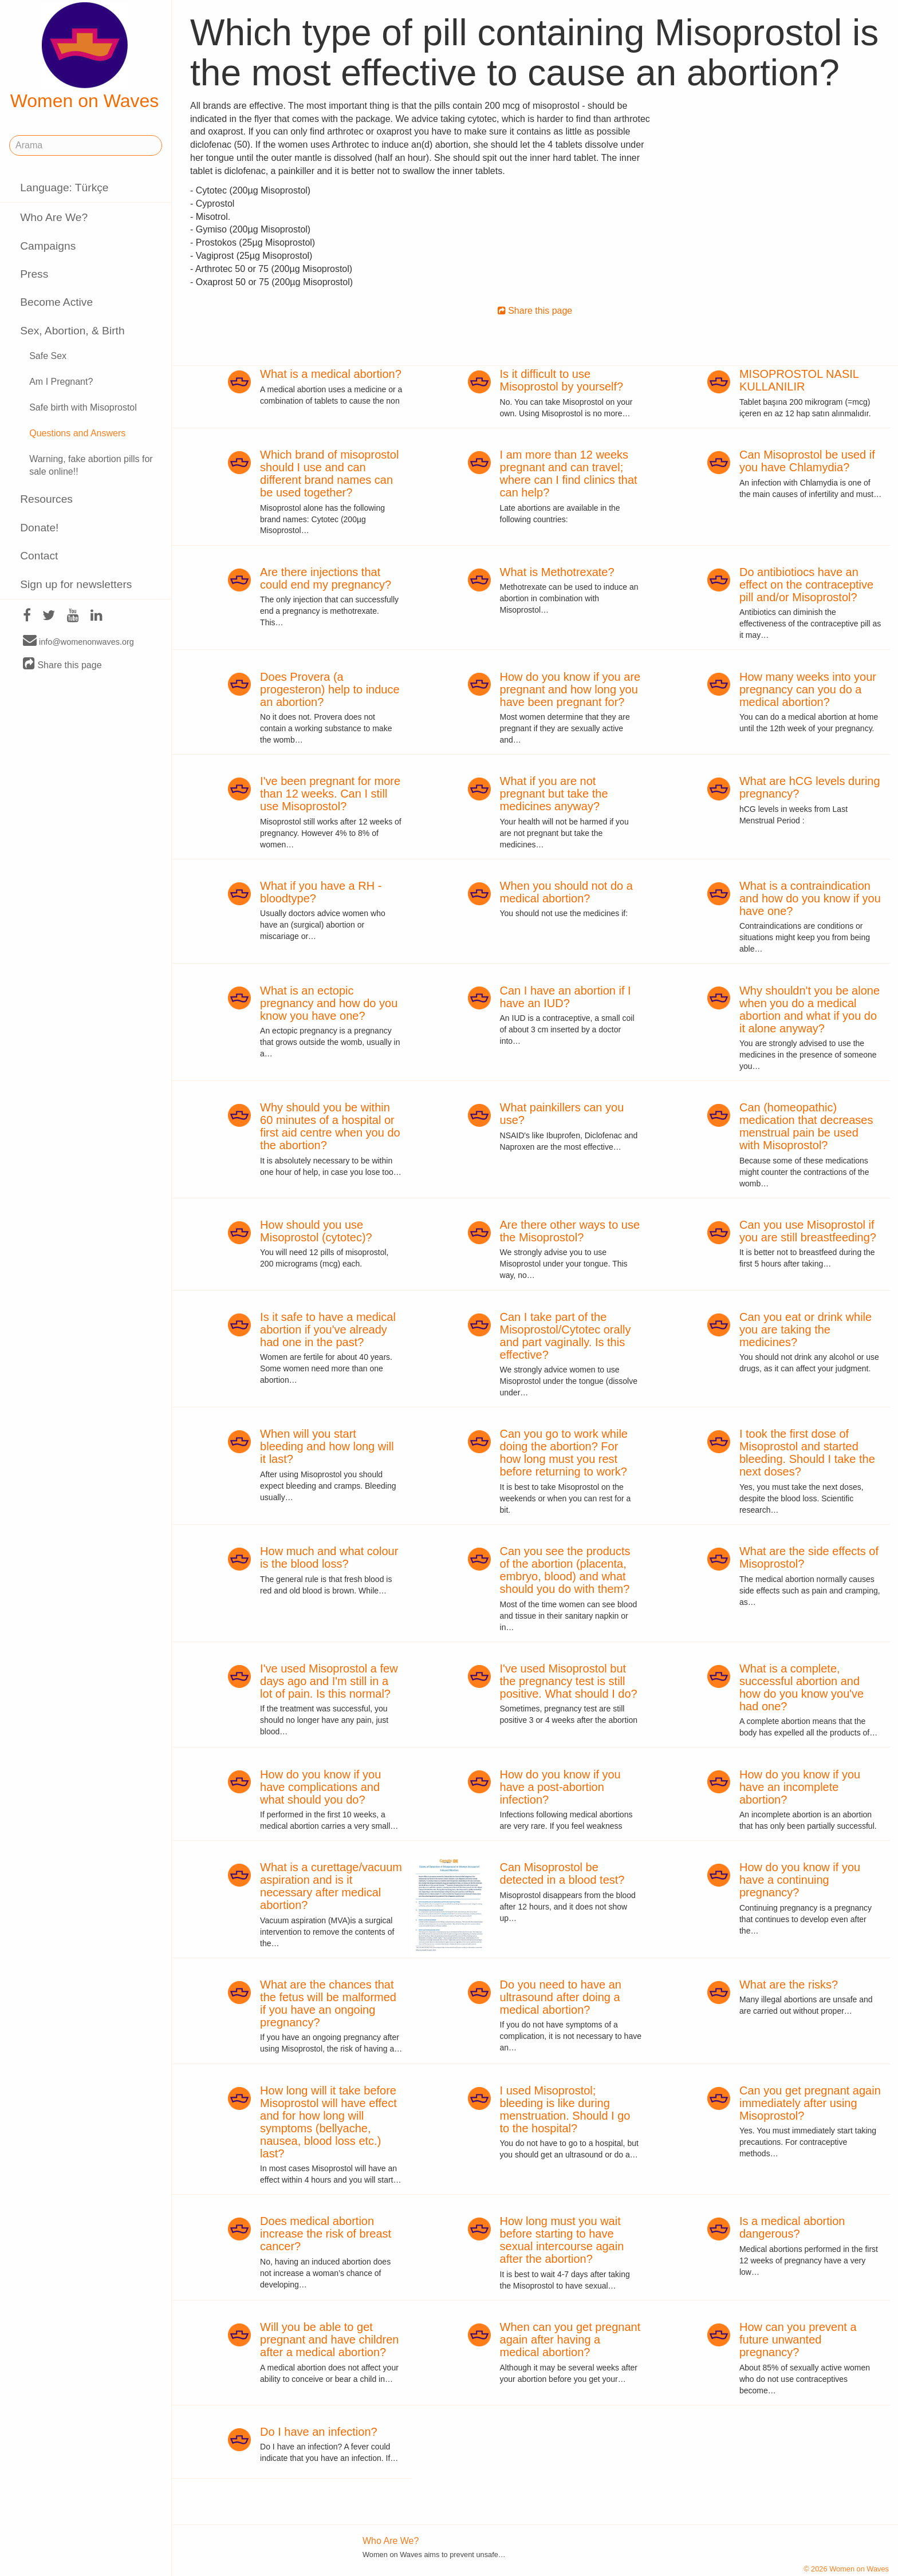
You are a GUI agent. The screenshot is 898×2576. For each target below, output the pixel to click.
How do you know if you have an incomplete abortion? (799, 1787)
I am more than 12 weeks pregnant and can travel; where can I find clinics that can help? (568, 473)
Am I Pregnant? (61, 381)
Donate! (39, 528)
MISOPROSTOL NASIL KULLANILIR (798, 380)
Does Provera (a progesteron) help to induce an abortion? (330, 689)
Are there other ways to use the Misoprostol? (570, 1231)
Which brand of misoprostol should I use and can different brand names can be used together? (329, 473)
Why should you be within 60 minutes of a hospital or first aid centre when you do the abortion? (330, 1126)
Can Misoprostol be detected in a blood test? (562, 1873)
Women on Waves (84, 56)
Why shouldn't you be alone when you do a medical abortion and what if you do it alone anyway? (809, 1009)
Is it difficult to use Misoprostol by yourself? (562, 380)
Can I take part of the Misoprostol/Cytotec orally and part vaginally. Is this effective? (565, 1336)
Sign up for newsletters (76, 584)
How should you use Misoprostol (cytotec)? (316, 1231)
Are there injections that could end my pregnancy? (325, 578)
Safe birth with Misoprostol (83, 407)
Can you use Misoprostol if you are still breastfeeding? (807, 1231)
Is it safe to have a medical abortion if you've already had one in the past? (328, 1329)
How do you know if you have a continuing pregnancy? (799, 1880)
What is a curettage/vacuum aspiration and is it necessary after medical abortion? (331, 1886)
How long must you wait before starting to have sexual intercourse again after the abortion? (562, 2240)
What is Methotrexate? (557, 572)
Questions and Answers (77, 433)
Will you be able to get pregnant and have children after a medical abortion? (329, 2339)
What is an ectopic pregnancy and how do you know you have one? (328, 1003)
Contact (39, 556)
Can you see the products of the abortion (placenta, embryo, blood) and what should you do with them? (565, 1570)
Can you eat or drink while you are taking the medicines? (805, 1329)
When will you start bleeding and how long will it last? (327, 1446)
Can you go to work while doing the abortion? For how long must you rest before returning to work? (564, 1452)
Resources (46, 499)
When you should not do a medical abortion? (566, 892)
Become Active (56, 302)
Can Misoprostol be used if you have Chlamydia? (807, 461)
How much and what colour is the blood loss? (329, 1557)
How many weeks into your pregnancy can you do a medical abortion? (807, 689)
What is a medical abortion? (330, 374)
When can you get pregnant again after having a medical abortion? (570, 2339)
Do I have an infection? (318, 2431)
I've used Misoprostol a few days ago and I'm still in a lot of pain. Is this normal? (329, 1681)
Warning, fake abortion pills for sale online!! (91, 465)
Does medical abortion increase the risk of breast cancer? (325, 2233)
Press (34, 274)
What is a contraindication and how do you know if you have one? (810, 898)
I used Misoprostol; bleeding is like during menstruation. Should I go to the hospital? (565, 2109)
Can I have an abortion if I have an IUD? (565, 996)
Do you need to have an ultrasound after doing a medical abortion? (560, 1997)
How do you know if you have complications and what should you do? (320, 1787)
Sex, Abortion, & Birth (72, 331)
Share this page (62, 664)
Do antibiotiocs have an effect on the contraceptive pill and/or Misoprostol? (806, 584)
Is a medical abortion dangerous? (792, 2227)
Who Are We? (54, 217)
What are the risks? (788, 1984)
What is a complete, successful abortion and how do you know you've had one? (801, 1687)
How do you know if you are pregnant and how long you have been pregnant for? (570, 689)
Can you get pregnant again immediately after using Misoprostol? (810, 2103)
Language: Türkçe (64, 188)
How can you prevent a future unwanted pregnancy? (798, 2339)
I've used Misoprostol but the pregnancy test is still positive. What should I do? (568, 1681)
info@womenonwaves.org (78, 641)
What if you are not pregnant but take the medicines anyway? (554, 793)
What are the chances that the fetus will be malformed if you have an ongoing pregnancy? (328, 2003)
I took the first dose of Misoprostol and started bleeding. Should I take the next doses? (807, 1452)
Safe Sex (47, 356)
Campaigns (48, 246)
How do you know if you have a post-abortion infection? (560, 1787)
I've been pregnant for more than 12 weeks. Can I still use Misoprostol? (330, 793)
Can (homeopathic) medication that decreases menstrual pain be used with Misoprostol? (806, 1126)
